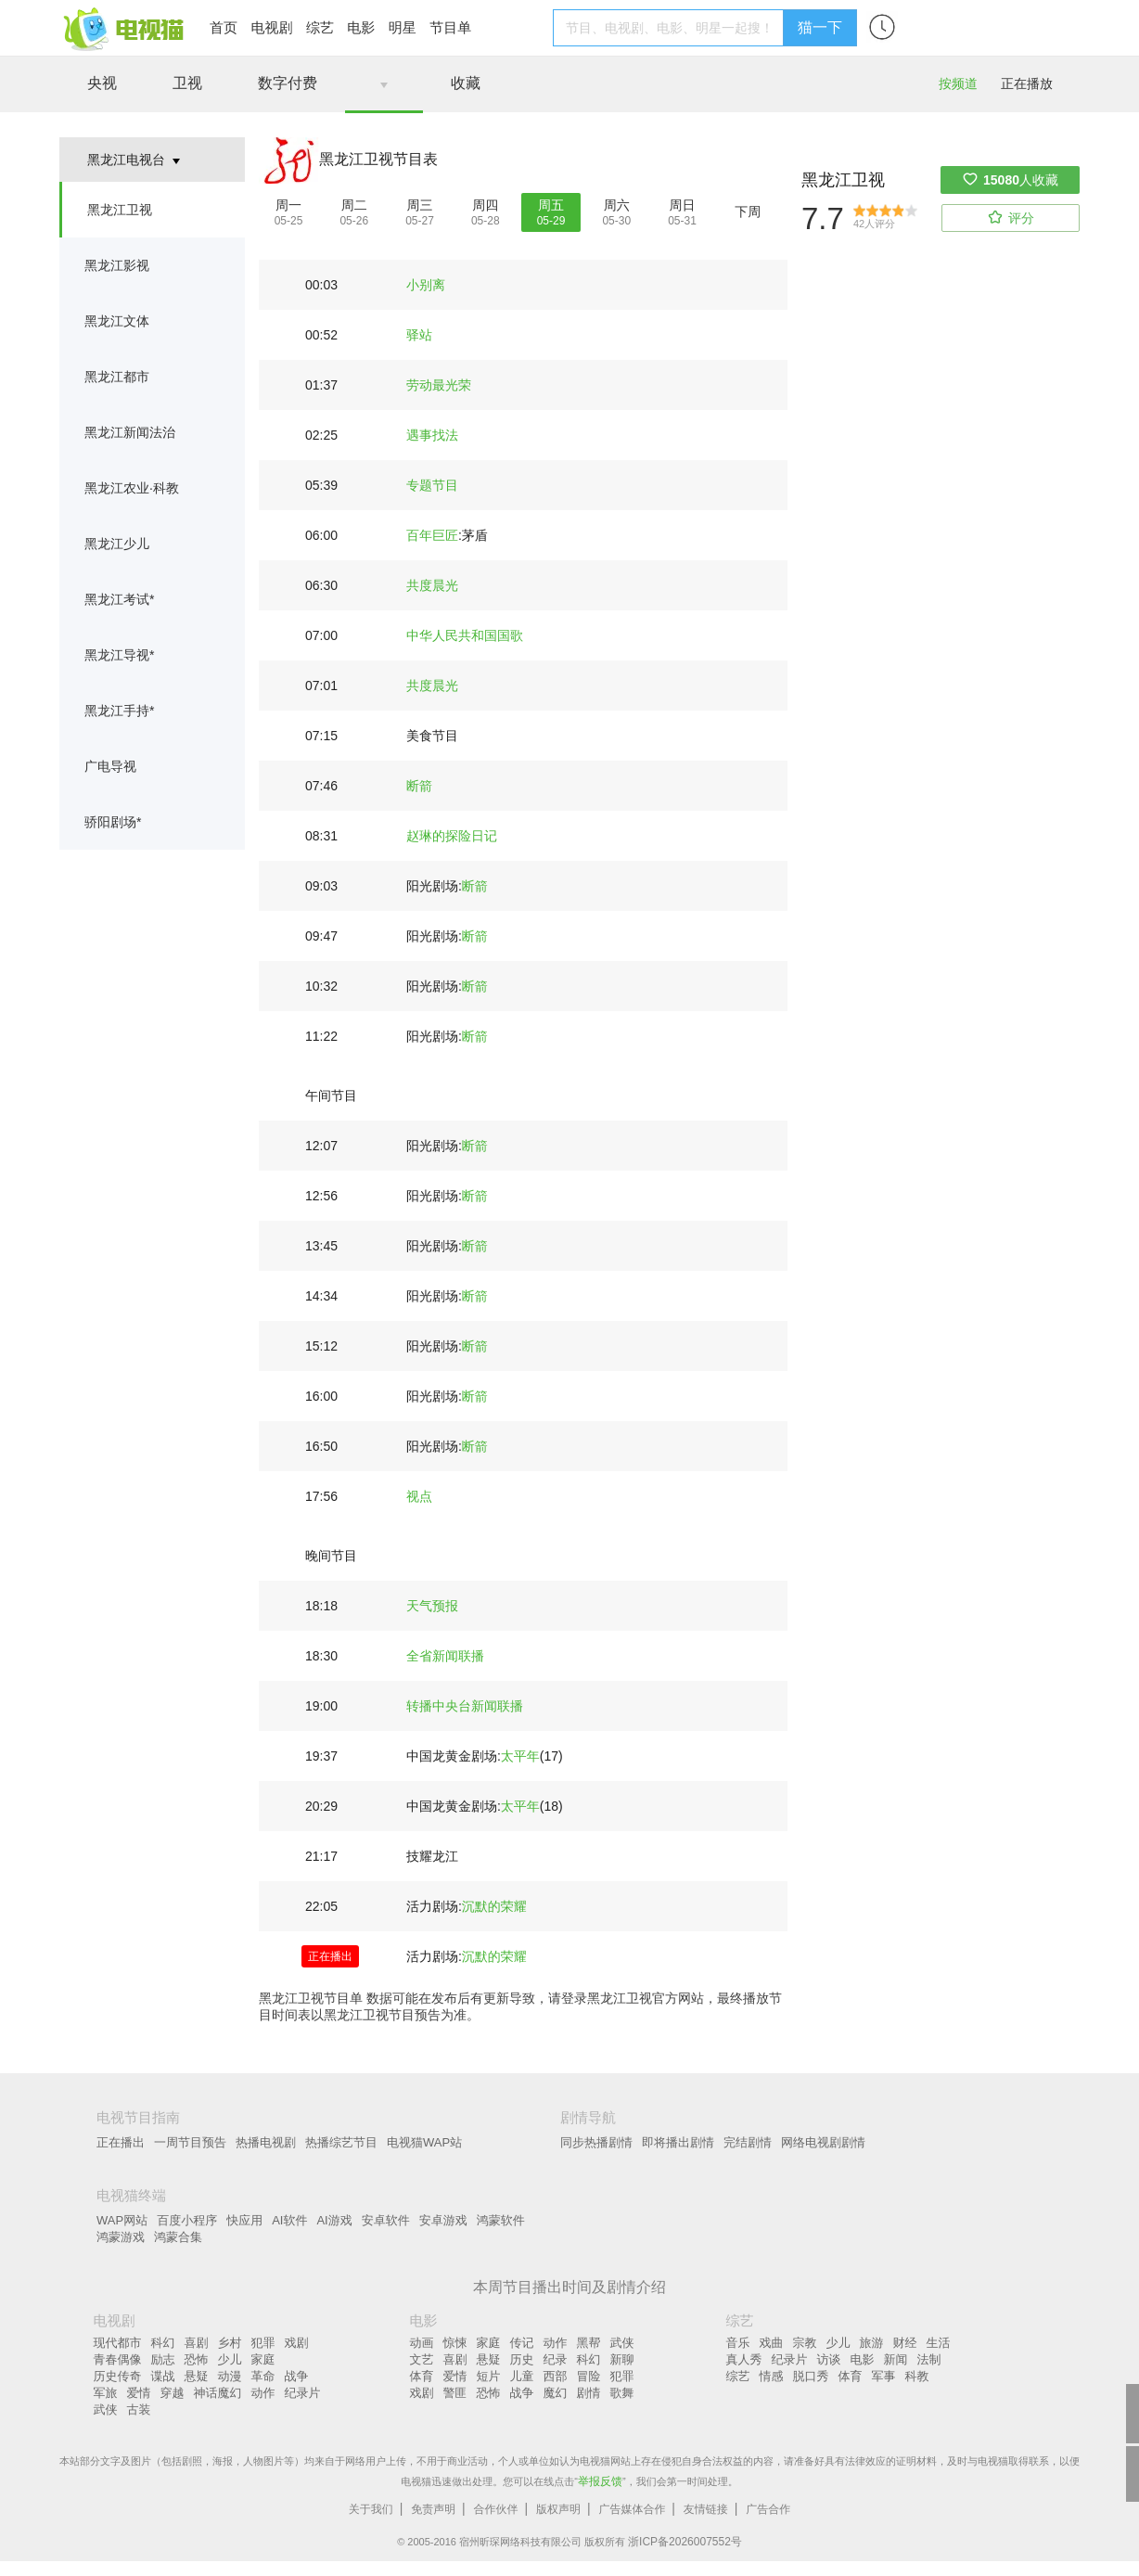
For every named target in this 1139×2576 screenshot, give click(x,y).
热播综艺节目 (341, 2142)
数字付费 (287, 83)
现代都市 (118, 2343)
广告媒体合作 (631, 2509)
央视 (102, 83)
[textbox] (671, 27)
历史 (522, 2359)
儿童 (522, 2376)
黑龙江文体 (116, 321)
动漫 (230, 2376)
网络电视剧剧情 (823, 2142)
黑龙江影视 (116, 265)
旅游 (872, 2343)
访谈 (829, 2359)
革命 (263, 2376)
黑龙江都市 (116, 376)
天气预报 (432, 1605)
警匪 (455, 2393)
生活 (939, 2343)
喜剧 (197, 2343)
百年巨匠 (432, 535)
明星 (402, 27)
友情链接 (706, 2509)
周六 (617, 205)
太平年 (520, 1756)
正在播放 (1027, 83)
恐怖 (197, 2359)
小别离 (425, 284)
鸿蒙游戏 (120, 2237)
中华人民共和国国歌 (464, 635)
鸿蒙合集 (178, 2237)
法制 (929, 2359)
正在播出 (120, 2142)
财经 (905, 2343)
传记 (522, 2343)
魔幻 (556, 2393)
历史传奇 (118, 2376)
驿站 (419, 334)
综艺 (320, 27)
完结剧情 (747, 2142)
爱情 (139, 2393)
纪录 (556, 2359)
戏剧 (297, 2343)
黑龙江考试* (119, 599)
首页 (223, 27)
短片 (489, 2376)
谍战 (163, 2376)
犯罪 (263, 2343)
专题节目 (432, 485)
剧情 (589, 2393)
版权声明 (558, 2509)
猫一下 (820, 27)
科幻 (163, 2343)
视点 (419, 1496)
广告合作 (768, 2509)
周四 (485, 205)
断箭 (419, 785)
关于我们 (371, 2509)
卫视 (187, 83)
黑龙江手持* (119, 710)
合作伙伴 (496, 2509)
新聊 (622, 2359)
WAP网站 (121, 2220)
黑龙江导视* (119, 654)
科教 (917, 2376)
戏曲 (772, 2343)
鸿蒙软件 (501, 2220)
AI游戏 (334, 2220)
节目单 (450, 27)
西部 (556, 2376)
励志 (163, 2359)
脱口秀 (811, 2376)
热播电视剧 (266, 2142)
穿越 (172, 2393)
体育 (422, 2376)
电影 (361, 27)
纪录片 (303, 2393)
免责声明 (433, 2509)
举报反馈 (600, 2481)
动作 (263, 2393)
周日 (683, 205)
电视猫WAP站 (424, 2142)
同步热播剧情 (596, 2142)
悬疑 (197, 2376)
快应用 (244, 2220)
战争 (297, 2376)
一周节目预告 (190, 2142)
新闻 (896, 2359)
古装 (139, 2409)
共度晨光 (432, 585)
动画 (422, 2343)
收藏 (465, 83)
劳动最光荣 (438, 385)
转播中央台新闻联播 (464, 1705)
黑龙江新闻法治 (129, 432)
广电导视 (110, 766)
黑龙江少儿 (116, 543)
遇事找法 (432, 435)
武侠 (106, 2409)
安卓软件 (386, 2220)
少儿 (230, 2359)
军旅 (106, 2393)
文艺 (422, 2359)
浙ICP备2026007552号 (685, 2541)
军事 (884, 2376)
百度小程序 (187, 2220)
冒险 (589, 2376)
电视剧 (271, 27)
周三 (420, 205)
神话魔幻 (218, 2393)
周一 (288, 205)
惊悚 (455, 2343)
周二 (354, 205)
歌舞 (622, 2393)
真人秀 (744, 2359)
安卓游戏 (443, 2220)
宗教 (805, 2343)
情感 (772, 2376)
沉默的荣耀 (494, 1906)
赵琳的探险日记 (451, 835)
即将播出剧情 (678, 2142)
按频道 (958, 83)
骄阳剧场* (112, 821)
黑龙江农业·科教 (131, 488)
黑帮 (589, 2343)
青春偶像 (118, 2359)
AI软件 (289, 2220)
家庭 (263, 2359)
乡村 (230, 2343)
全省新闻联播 (445, 1655)
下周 (748, 211)
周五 (551, 205)
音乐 (738, 2343)
